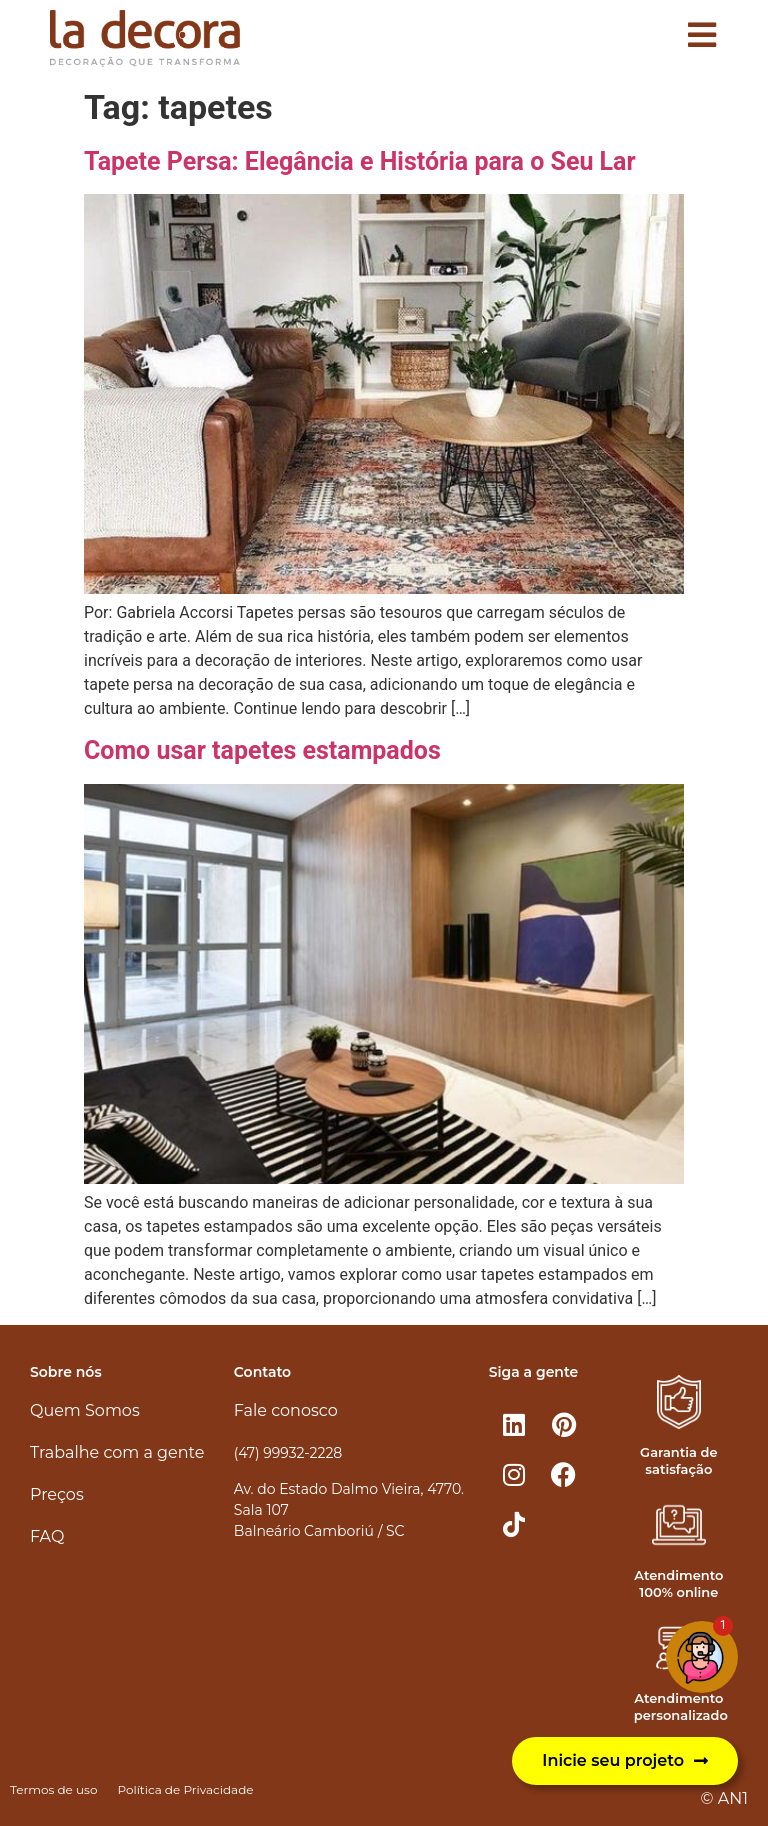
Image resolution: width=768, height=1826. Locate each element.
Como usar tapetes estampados (262, 750)
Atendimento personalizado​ (681, 1706)
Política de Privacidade (185, 1789)
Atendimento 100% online (678, 1583)
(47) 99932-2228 (288, 1453)
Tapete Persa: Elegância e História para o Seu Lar (360, 161)
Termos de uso (53, 1789)
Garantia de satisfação (678, 1460)
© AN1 (724, 1798)
